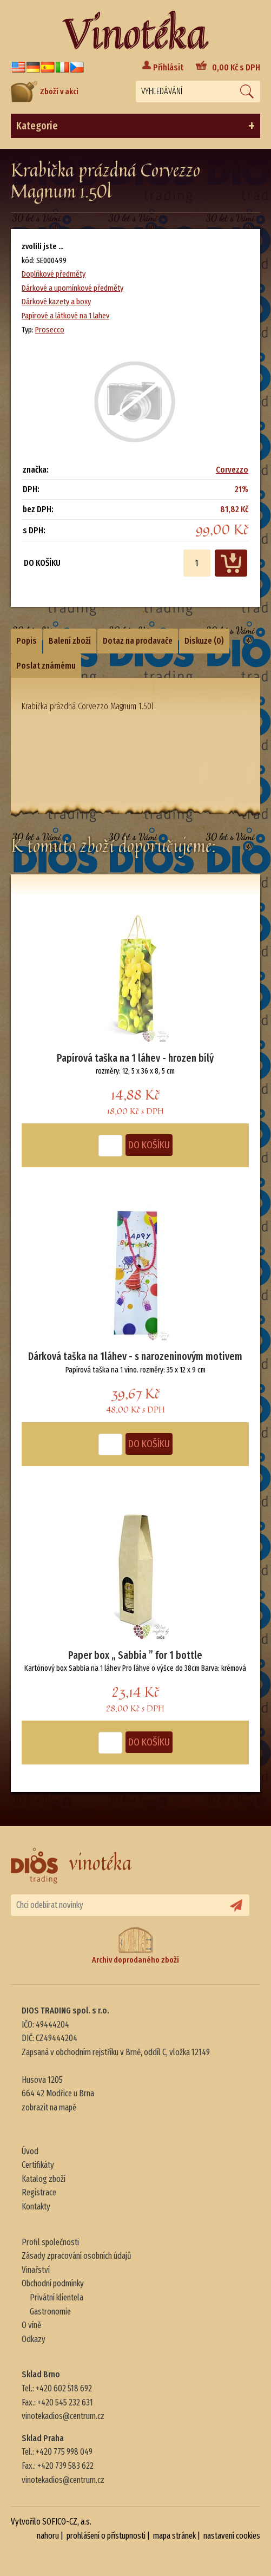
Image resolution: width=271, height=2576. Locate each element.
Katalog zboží (43, 2179)
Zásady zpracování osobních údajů (76, 2256)
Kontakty (36, 2206)
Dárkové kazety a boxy (56, 301)
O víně (31, 2325)
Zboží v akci (44, 91)
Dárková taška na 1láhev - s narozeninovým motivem (135, 1356)
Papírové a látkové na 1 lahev (65, 316)
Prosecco (49, 330)
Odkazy (33, 2339)
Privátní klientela (56, 2297)
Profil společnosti (50, 2242)
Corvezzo (232, 470)
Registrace (39, 2192)
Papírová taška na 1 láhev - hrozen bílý (135, 1058)
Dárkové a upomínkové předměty (72, 288)
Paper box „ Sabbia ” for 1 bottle (135, 1655)
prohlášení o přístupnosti (106, 2536)
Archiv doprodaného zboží (135, 1945)
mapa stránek (174, 2536)
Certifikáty (38, 2165)
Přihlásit (168, 67)
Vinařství (36, 2270)
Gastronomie (50, 2311)
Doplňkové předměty (53, 274)
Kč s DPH (236, 67)
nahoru (48, 2536)
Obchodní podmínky (53, 2283)
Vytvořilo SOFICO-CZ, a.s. (51, 2521)
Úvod (30, 2151)
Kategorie (135, 126)
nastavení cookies (231, 2536)
